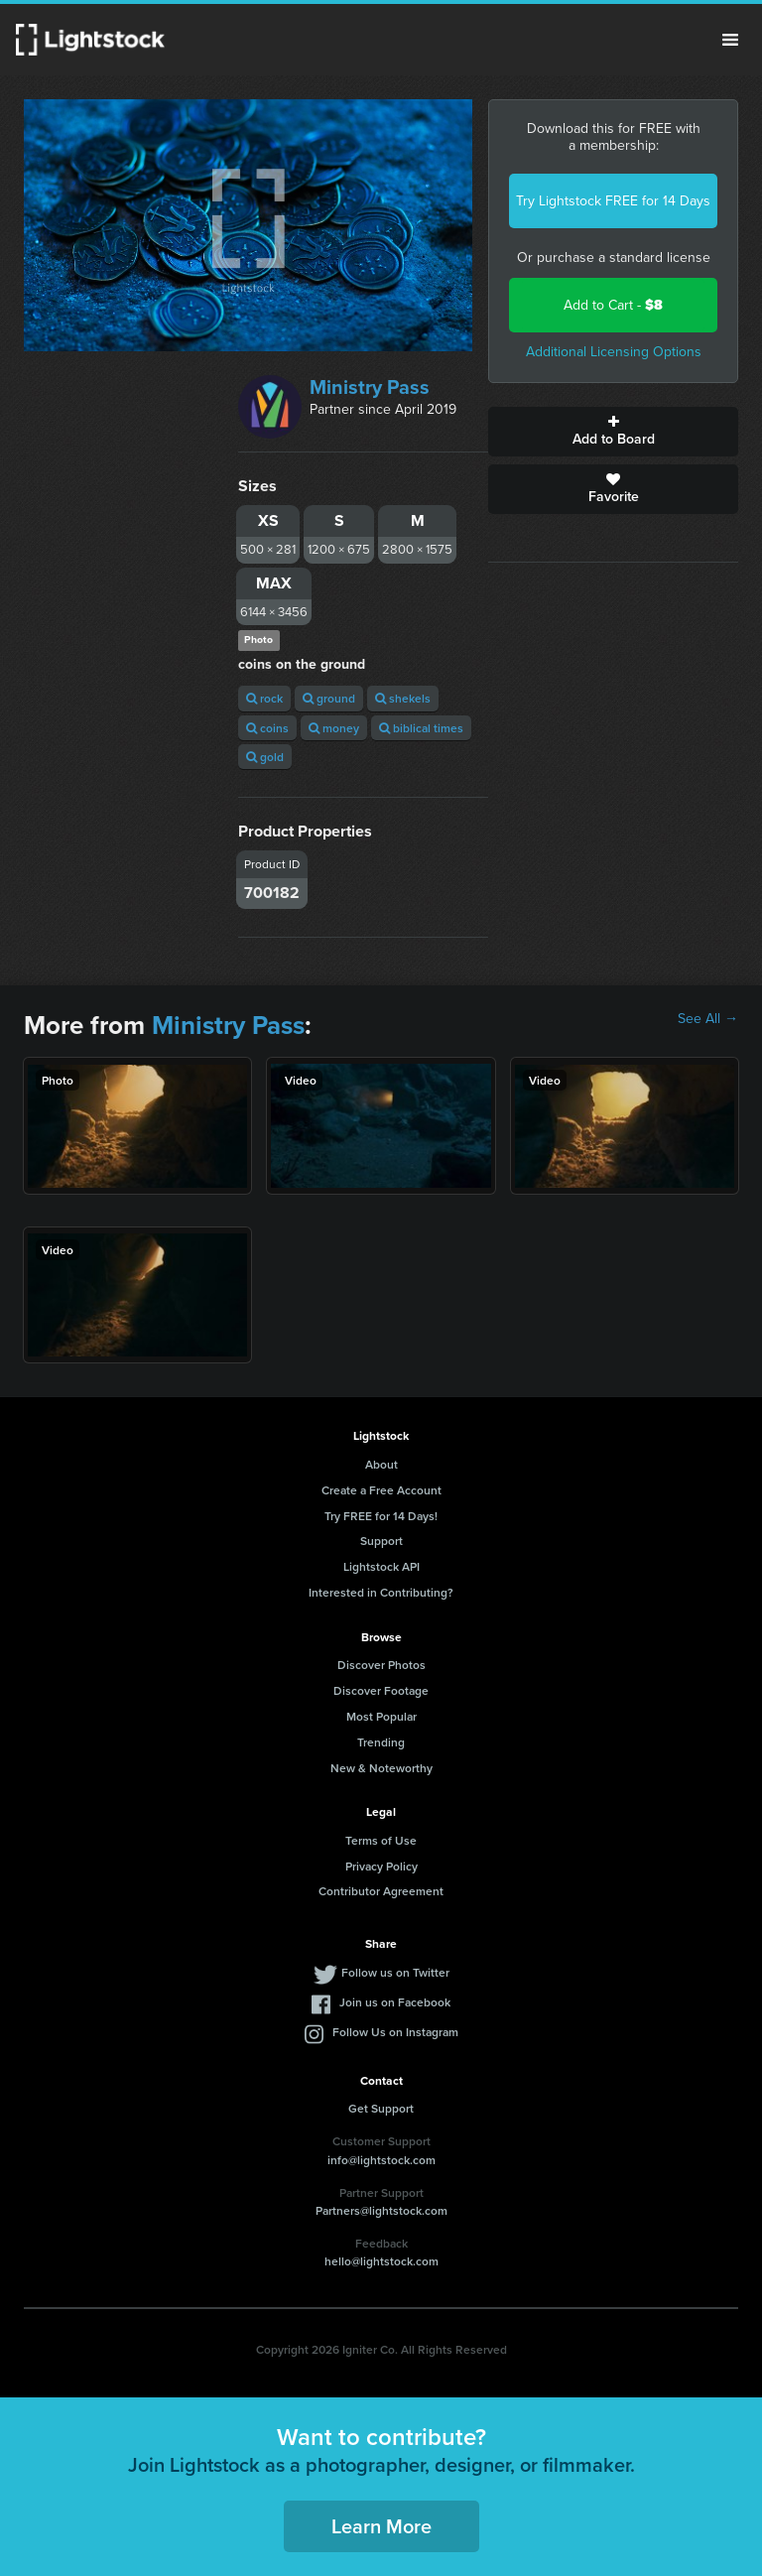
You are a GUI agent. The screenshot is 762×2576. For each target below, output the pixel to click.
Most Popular (381, 1716)
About (381, 1464)
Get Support (381, 2108)
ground (329, 698)
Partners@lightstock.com (381, 2210)
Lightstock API (381, 1566)
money (334, 727)
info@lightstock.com (381, 2159)
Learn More (381, 2526)
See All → (708, 1019)
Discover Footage (381, 1690)
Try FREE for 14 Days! (381, 1515)
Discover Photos (381, 1664)
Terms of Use (381, 1840)
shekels (403, 698)
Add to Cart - (613, 305)
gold (265, 756)
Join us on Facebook (394, 2002)
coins (267, 727)
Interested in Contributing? (381, 1592)
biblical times (421, 727)
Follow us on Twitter (395, 1972)
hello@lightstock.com (381, 2261)
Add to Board (613, 432)
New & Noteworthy (381, 1767)
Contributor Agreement (381, 1890)
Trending (381, 1742)
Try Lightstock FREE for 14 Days (613, 201)
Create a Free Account (381, 1489)
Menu (730, 40)
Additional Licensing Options (613, 351)
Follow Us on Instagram (395, 2031)
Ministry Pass (370, 387)
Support (381, 1540)
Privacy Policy (381, 1866)
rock (264, 698)
